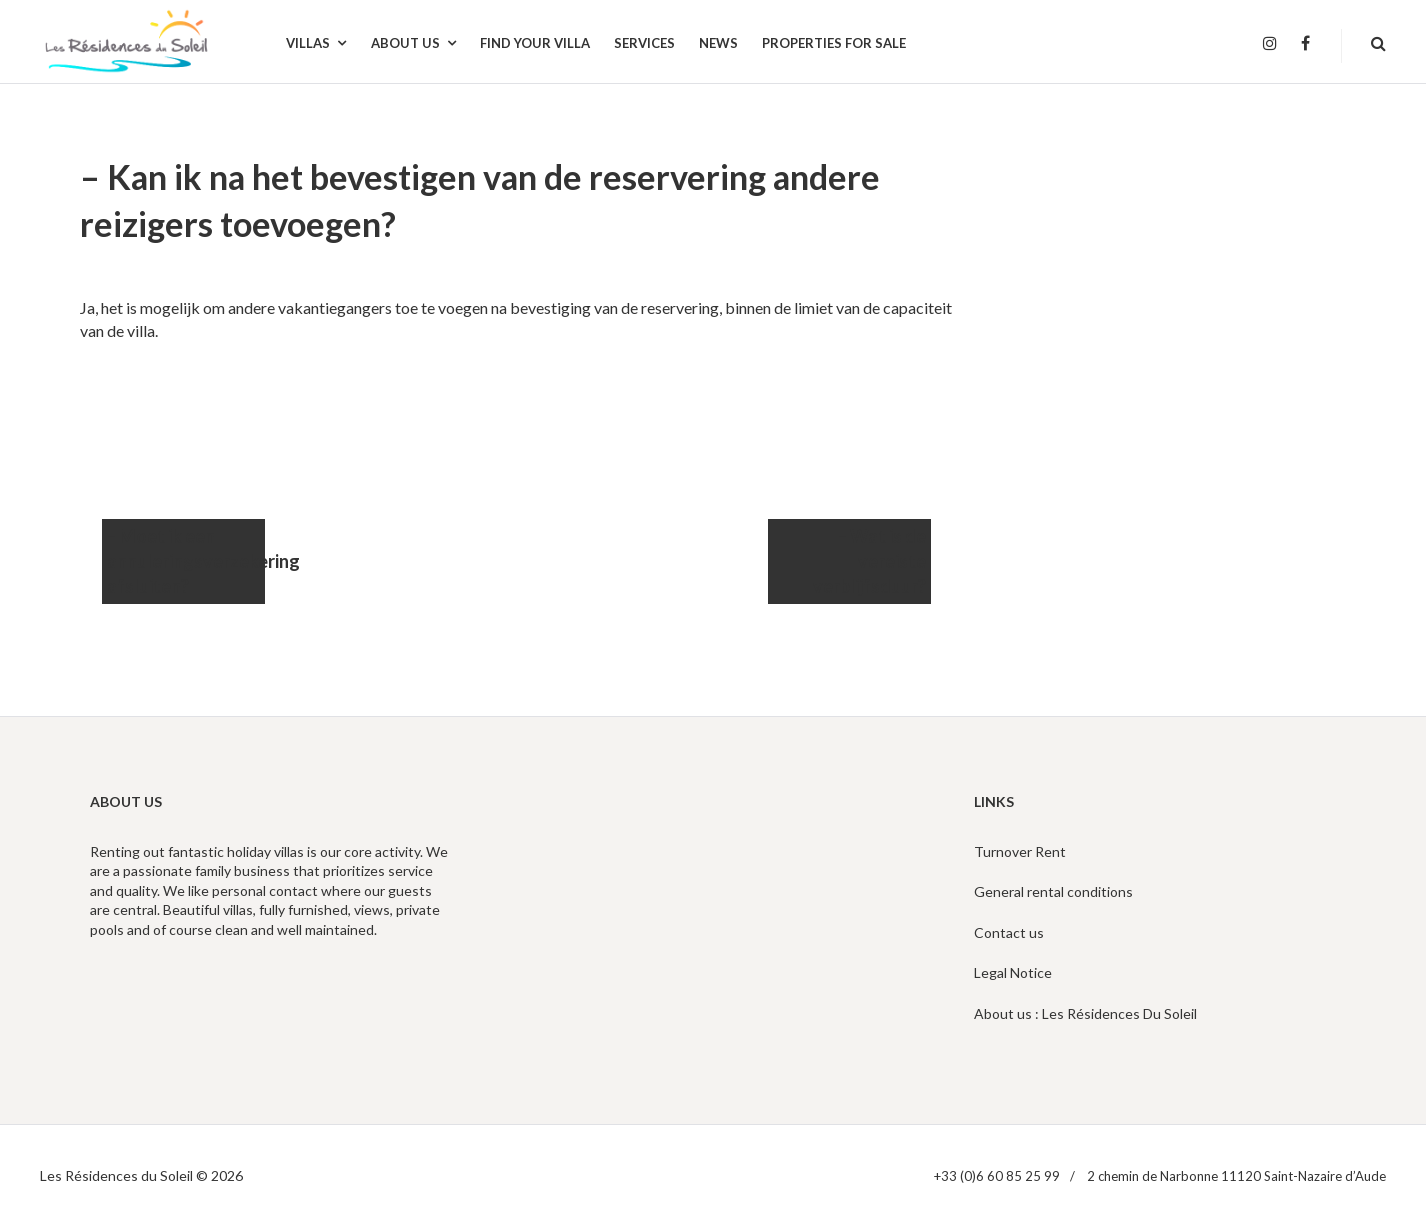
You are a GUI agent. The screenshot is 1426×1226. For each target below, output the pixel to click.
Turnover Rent (1020, 851)
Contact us (1009, 932)
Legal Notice (1013, 972)
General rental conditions (1053, 891)
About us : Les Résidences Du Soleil (1085, 1013)
